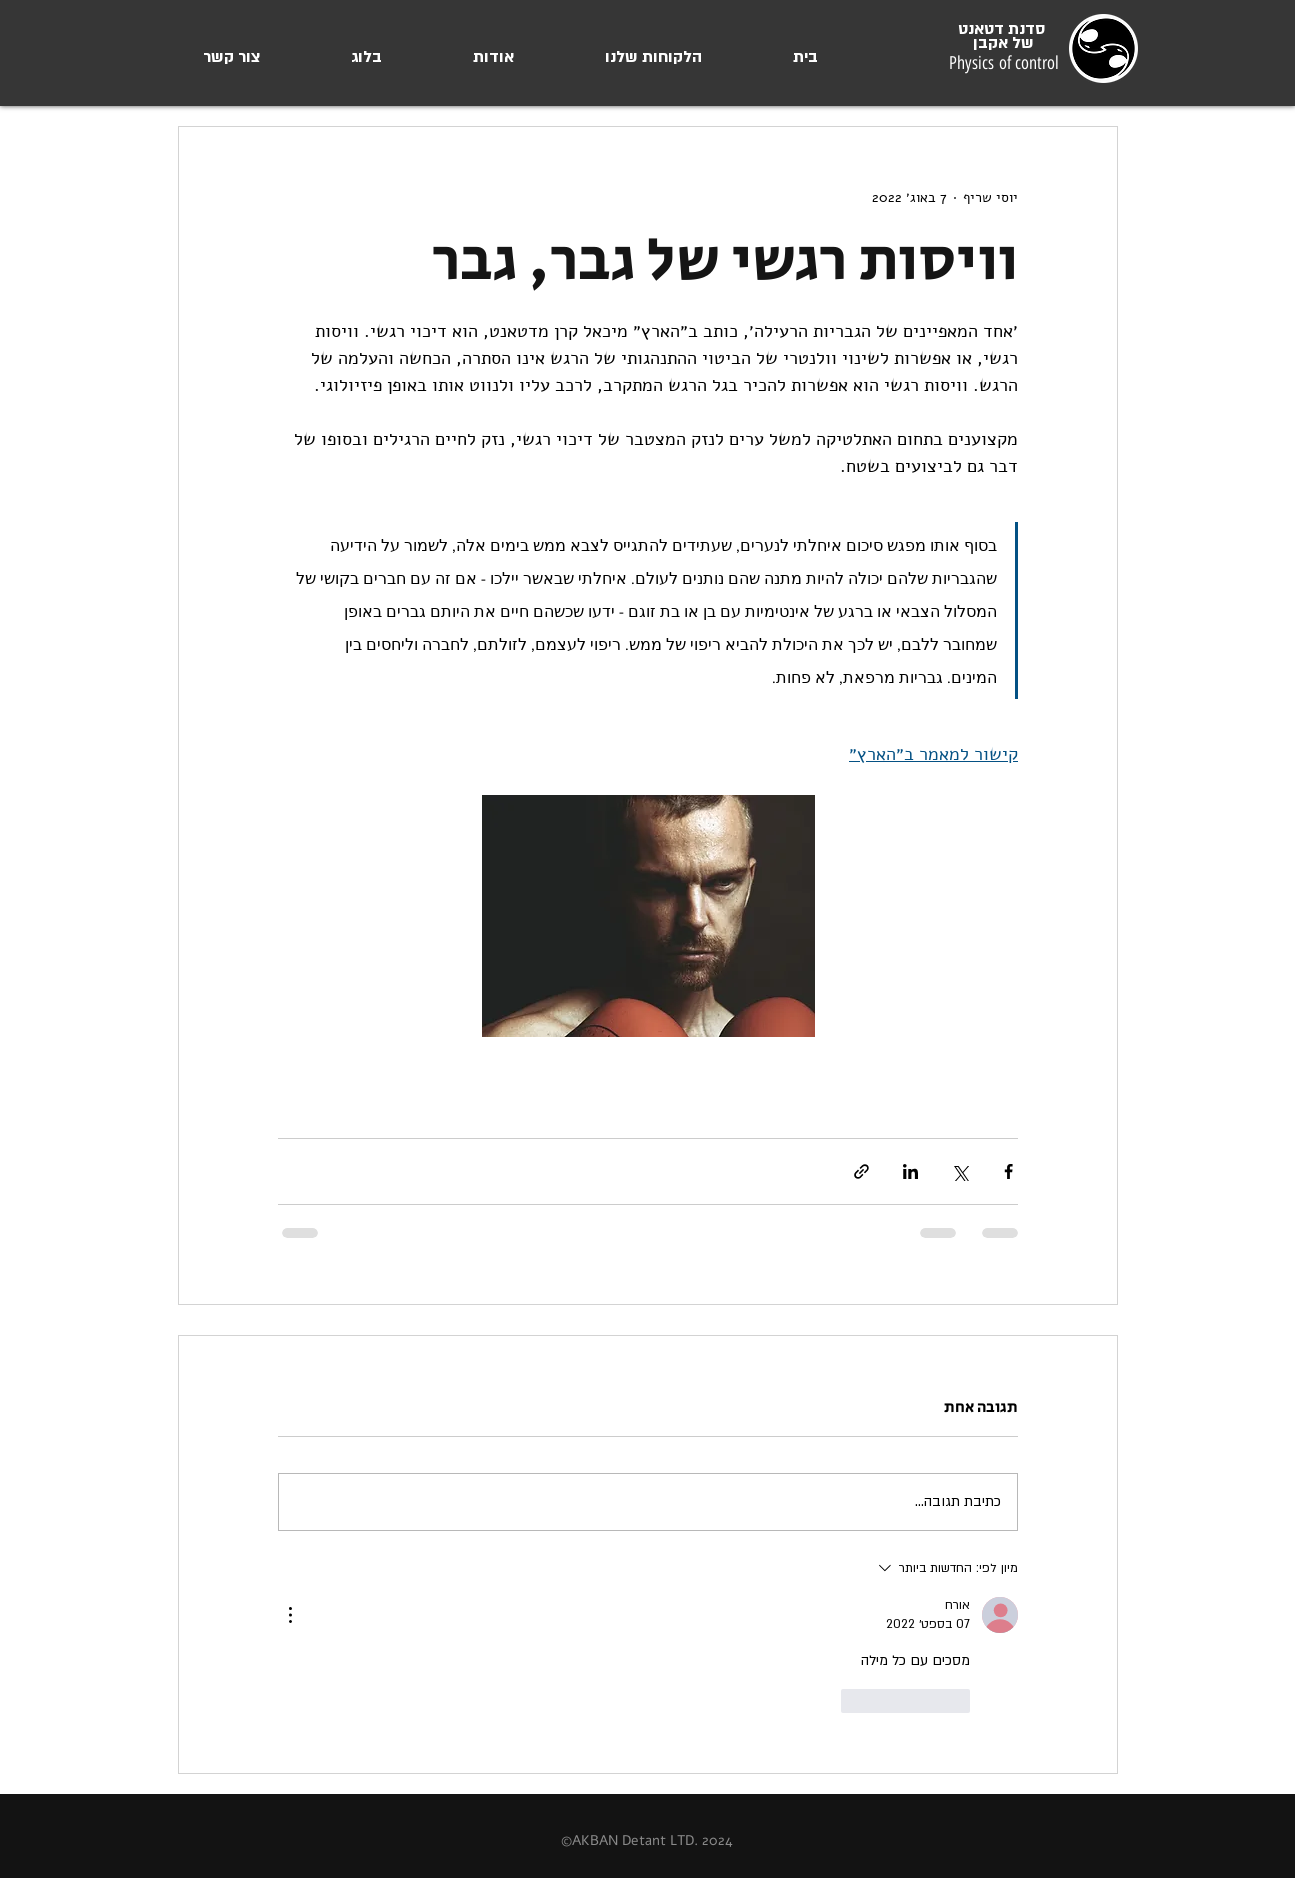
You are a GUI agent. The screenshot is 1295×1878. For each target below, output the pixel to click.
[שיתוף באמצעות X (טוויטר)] (959, 1171)
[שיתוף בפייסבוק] (1008, 1171)
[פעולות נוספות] (290, 1615)
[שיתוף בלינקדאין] (910, 1171)
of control (1026, 63)
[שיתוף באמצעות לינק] (861, 1171)
